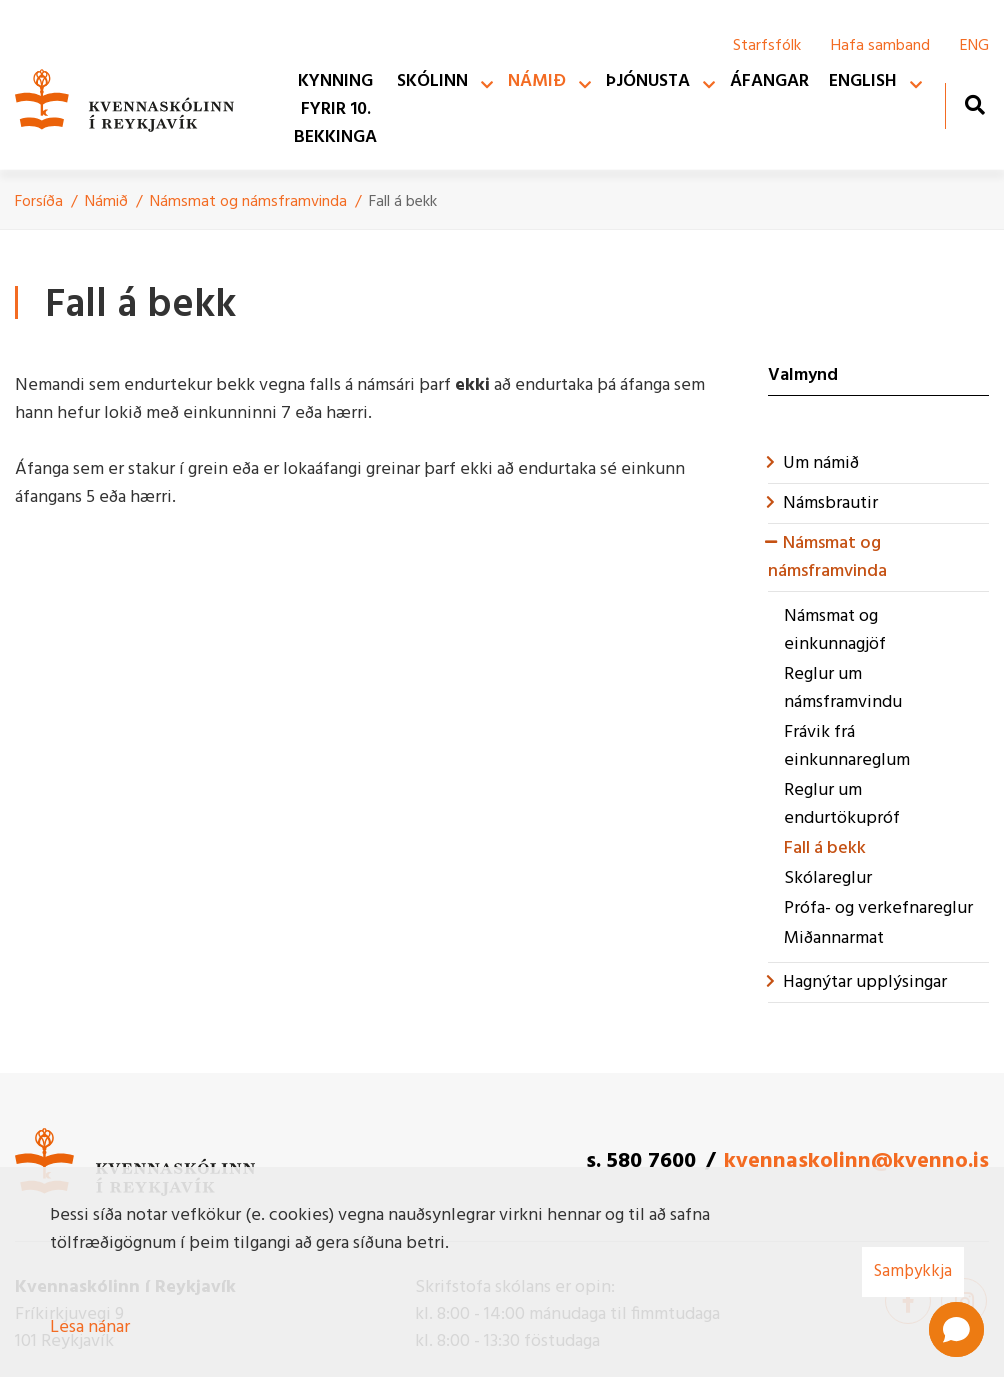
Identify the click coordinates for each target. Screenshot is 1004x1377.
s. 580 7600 (641, 1161)
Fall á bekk (403, 202)
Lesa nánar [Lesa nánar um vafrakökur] (90, 1327)
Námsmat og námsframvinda (248, 202)
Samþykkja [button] (913, 1271)
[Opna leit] (974, 104)
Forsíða (39, 202)
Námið (106, 202)
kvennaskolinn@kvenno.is (856, 1161)
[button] (956, 1329)
